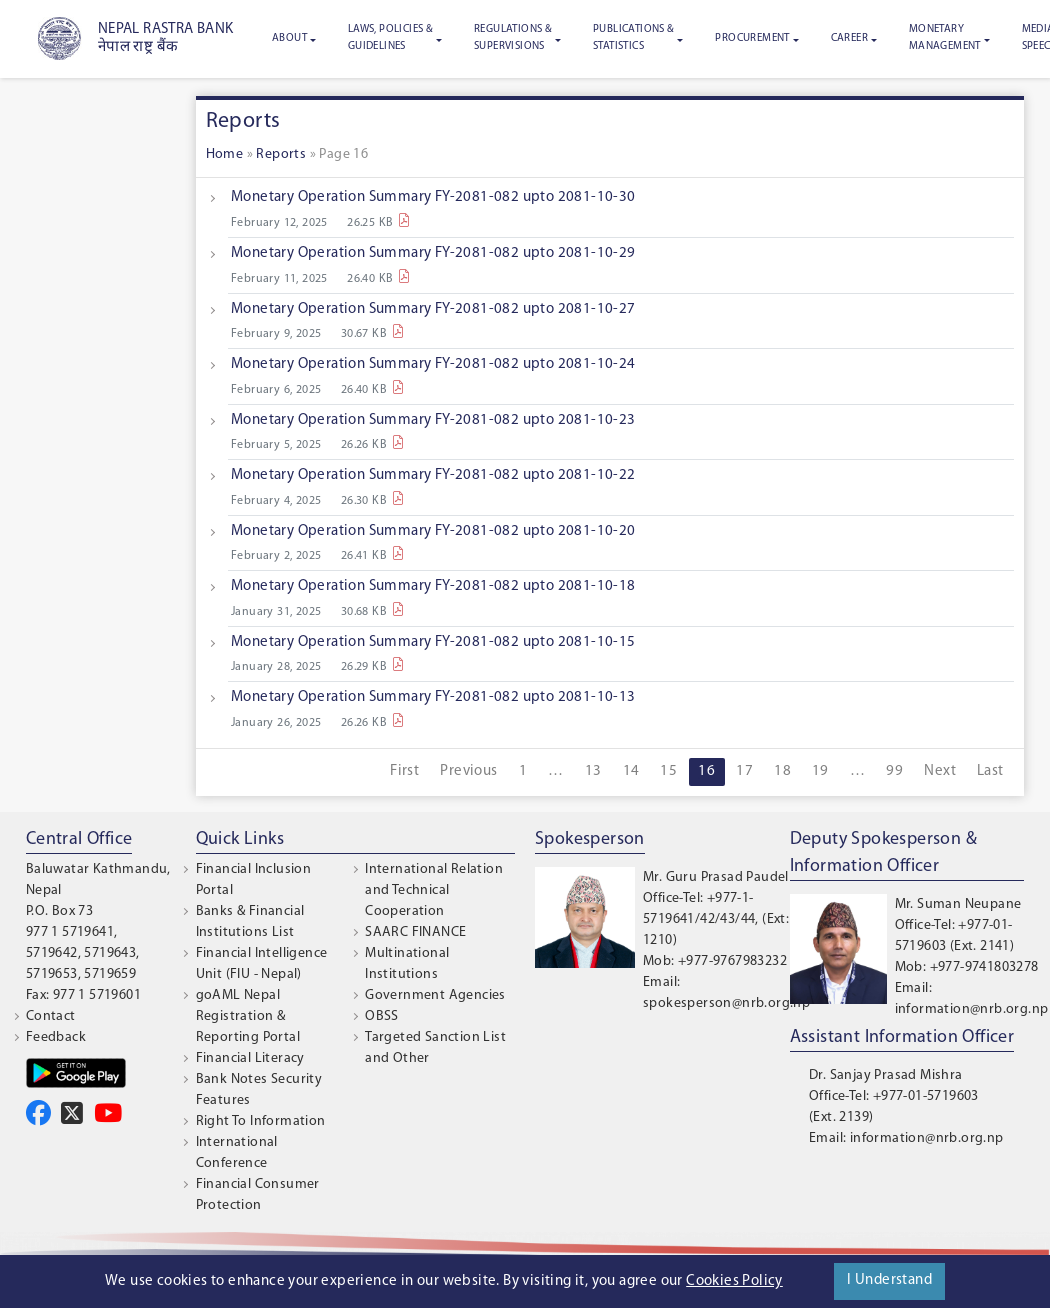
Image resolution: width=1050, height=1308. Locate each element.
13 (593, 771)
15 (668, 771)
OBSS (382, 1016)
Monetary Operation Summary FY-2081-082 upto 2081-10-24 (433, 364)
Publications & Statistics (634, 38)
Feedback (56, 1037)
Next (940, 771)
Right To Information (261, 1121)
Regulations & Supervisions (513, 38)
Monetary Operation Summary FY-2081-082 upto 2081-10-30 (433, 197)
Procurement (752, 38)
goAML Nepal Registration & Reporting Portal (248, 1016)
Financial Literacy (250, 1058)
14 (631, 771)
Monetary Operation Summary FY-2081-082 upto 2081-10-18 (433, 586)
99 (894, 771)
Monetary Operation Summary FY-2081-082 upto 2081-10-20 (433, 531)
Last (990, 771)
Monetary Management (945, 38)
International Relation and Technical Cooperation (434, 890)
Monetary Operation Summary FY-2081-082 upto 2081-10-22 (433, 475)
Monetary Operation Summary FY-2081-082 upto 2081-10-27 (433, 309)
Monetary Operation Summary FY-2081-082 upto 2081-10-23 (433, 420)
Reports (281, 154)
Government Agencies (435, 995)
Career (849, 38)
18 (782, 771)
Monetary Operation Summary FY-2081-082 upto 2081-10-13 (433, 697)
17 (744, 771)
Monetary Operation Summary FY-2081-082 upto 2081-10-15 (433, 642)
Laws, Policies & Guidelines (390, 38)
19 (820, 771)
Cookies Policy (734, 1281)
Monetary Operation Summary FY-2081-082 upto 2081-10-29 (433, 253)
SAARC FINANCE (415, 932)
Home (225, 154)
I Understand (889, 1280)
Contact (51, 1016)
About (289, 38)
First (404, 771)
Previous (468, 771)
